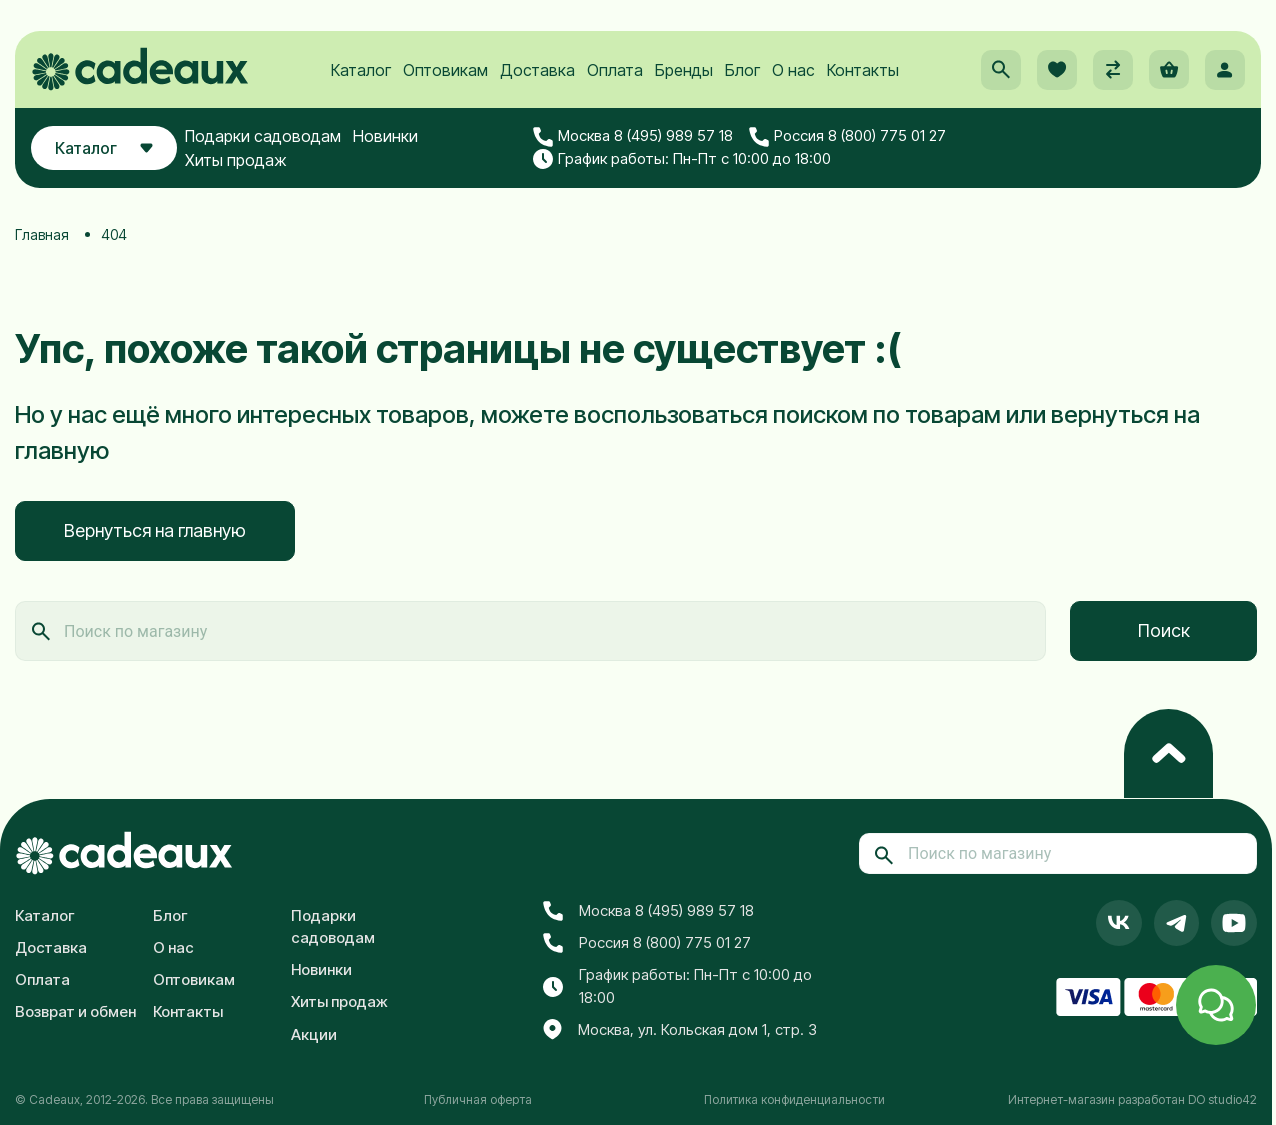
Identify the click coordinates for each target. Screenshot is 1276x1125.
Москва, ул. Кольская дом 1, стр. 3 (680, 1030)
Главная (42, 234)
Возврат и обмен (75, 1011)
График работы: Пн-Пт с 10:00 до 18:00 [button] (683, 160)
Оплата (615, 71)
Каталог (361, 71)
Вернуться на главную (155, 530)
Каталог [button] (104, 149)
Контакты (863, 71)
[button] (1001, 71)
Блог (742, 71)
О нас (793, 71)
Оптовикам (445, 71)
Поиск (1164, 630)
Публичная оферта (478, 1099)
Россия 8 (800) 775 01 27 (848, 138)
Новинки (386, 137)
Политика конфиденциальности (794, 1099)
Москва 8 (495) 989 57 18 (634, 138)
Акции (314, 1034)
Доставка (537, 71)
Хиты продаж (237, 161)
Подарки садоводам (264, 137)
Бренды (684, 71)
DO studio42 (1222, 1099)
